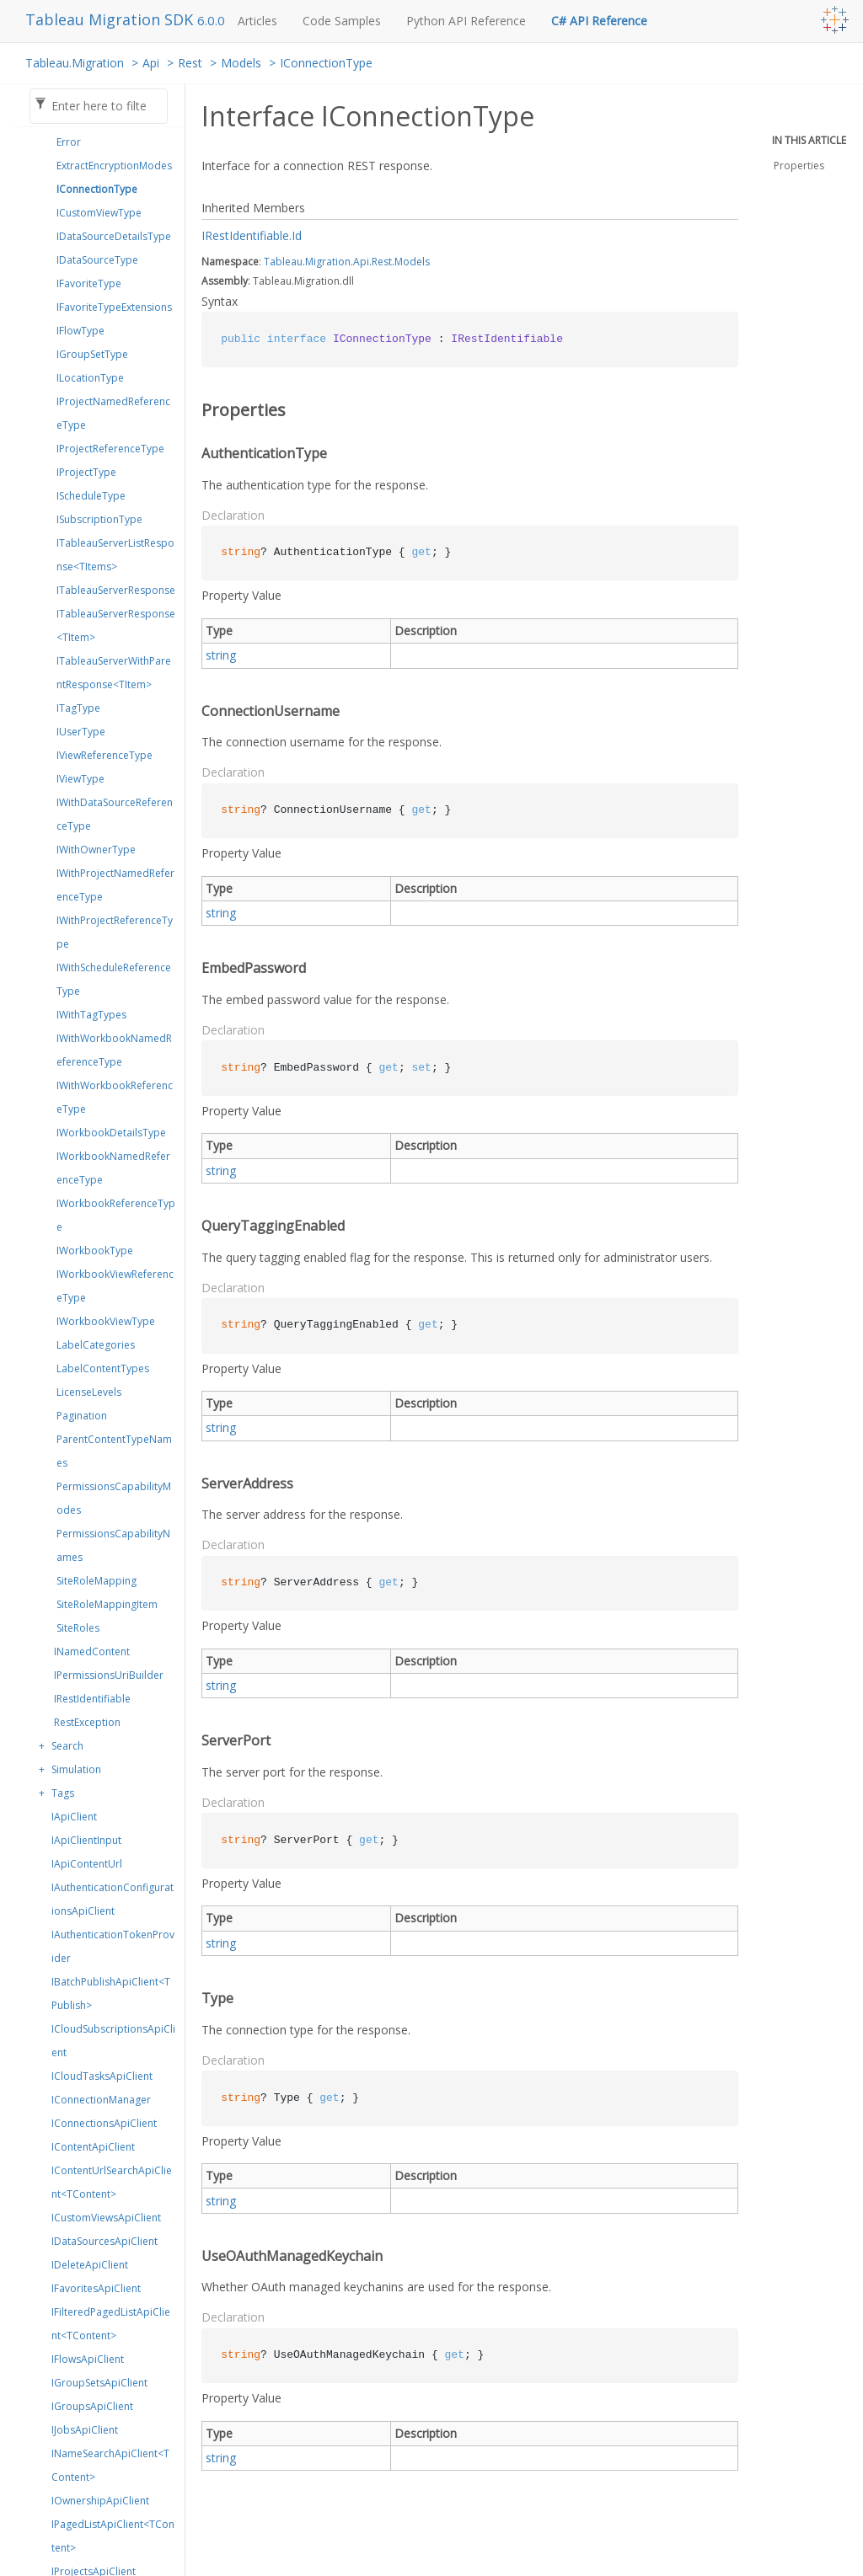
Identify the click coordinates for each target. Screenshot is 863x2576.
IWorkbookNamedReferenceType (113, 1168)
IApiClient (74, 1816)
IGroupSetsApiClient (99, 2383)
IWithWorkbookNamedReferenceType (114, 1050)
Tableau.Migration (74, 63)
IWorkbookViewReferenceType (115, 1286)
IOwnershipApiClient (100, 2500)
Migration (328, 261)
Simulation (76, 1769)
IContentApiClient (93, 2147)
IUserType (80, 731)
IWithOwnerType (96, 849)
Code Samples (342, 21)
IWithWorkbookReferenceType (114, 1097)
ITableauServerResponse (115, 590)
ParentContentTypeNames (114, 1451)
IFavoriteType (88, 283)
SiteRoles (77, 1628)
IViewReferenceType (104, 755)
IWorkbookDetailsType (111, 1132)
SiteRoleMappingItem (107, 1604)
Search (67, 1746)
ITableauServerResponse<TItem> (115, 625)
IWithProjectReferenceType (114, 932)
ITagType (78, 708)
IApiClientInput (86, 1840)
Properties (799, 165)
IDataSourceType (97, 260)
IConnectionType (326, 63)
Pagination (81, 1415)
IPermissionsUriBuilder (108, 1675)
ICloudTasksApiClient (102, 2076)
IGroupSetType (92, 354)
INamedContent (92, 1651)
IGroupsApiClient (92, 2406)
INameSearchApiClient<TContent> (110, 2465)
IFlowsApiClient (87, 2359)
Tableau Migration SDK (111, 19)
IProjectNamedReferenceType (113, 413)
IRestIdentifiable (92, 1699)
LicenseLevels (88, 1392)
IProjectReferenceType (110, 448)
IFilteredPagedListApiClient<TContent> (110, 2324)
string (221, 655)
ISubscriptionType (99, 519)
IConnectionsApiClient (104, 2123)
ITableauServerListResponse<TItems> (115, 555)
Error (68, 142)
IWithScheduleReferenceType (113, 979)
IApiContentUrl (86, 1864)
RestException (87, 1722)
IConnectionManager (101, 2099)
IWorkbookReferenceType (115, 1215)
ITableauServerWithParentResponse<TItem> (113, 673)
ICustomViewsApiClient (106, 2217)
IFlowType (80, 330)
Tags (62, 1793)
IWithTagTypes (91, 1014)
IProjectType (86, 472)
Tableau (283, 261)
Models (241, 63)
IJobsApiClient (84, 2430)
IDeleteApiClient (89, 2265)
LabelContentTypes (102, 1368)
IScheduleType (91, 496)
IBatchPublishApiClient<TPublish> (110, 1993)
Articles (257, 21)
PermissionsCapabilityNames (113, 1545)
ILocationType (90, 378)
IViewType (80, 779)
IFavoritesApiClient (96, 2288)
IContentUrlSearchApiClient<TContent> (111, 2182)
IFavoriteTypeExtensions (114, 307)
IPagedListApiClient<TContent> (112, 2536)
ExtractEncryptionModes (114, 165)
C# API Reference (599, 21)
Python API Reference (466, 21)
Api (150, 63)
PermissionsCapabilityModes (113, 1498)
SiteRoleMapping (96, 1581)
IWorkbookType (94, 1250)
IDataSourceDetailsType (113, 236)
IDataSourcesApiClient (104, 2241)
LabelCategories (95, 1345)
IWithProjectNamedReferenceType (115, 885)
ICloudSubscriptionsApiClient (113, 2041)
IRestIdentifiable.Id (251, 235)
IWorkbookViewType (105, 1321)
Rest (190, 63)
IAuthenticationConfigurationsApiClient (112, 1899)
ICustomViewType (99, 213)
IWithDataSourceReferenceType (114, 814)
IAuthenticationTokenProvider (112, 1946)
